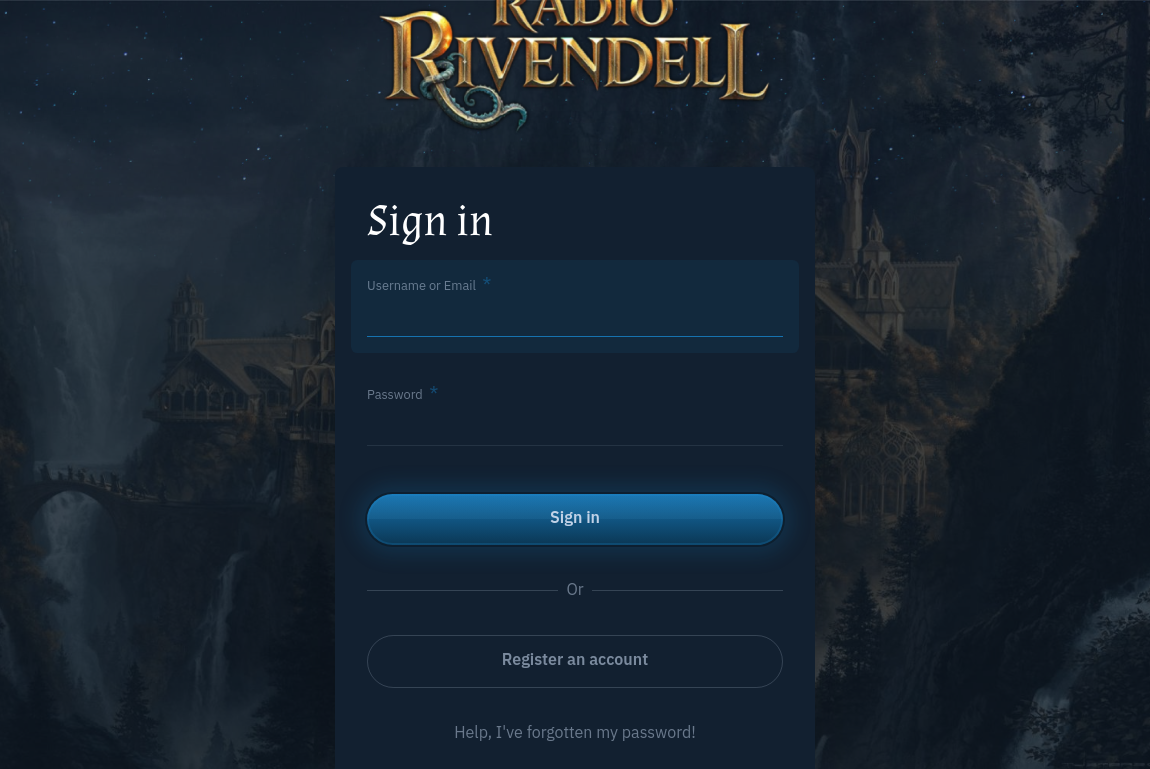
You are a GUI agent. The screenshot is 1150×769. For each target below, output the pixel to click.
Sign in (575, 517)
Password (395, 394)
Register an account (575, 659)
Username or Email (421, 285)
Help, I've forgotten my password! (575, 732)
